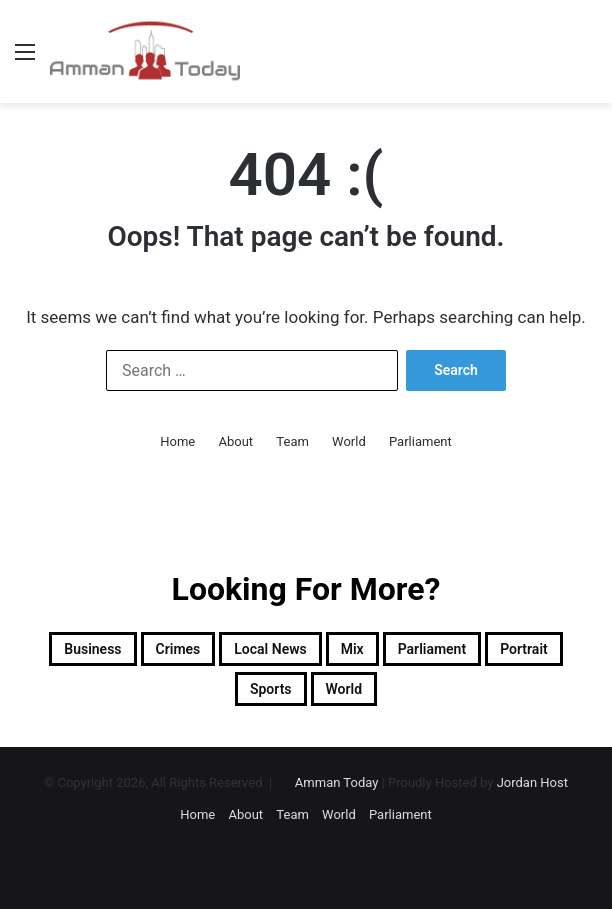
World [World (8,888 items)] (344, 689)
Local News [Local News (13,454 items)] (270, 649)
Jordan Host (532, 782)
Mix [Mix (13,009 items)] (352, 649)
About (236, 441)
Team (292, 441)
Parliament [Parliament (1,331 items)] (432, 649)
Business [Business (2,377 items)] (92, 649)
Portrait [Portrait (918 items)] (524, 649)
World (349, 441)
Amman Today (337, 782)
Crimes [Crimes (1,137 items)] (178, 649)
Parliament (420, 441)
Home (177, 441)
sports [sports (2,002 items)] (271, 689)
